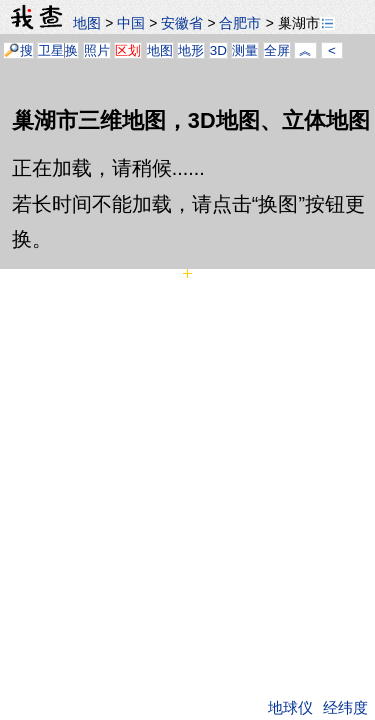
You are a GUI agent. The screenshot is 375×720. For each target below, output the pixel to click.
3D (218, 50)
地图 (87, 23)
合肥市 (240, 23)
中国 (131, 23)
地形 (191, 50)
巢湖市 (306, 23)
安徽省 (182, 23)
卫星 (51, 50)
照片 (97, 50)
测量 (245, 50)
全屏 (277, 50)
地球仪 (290, 708)
